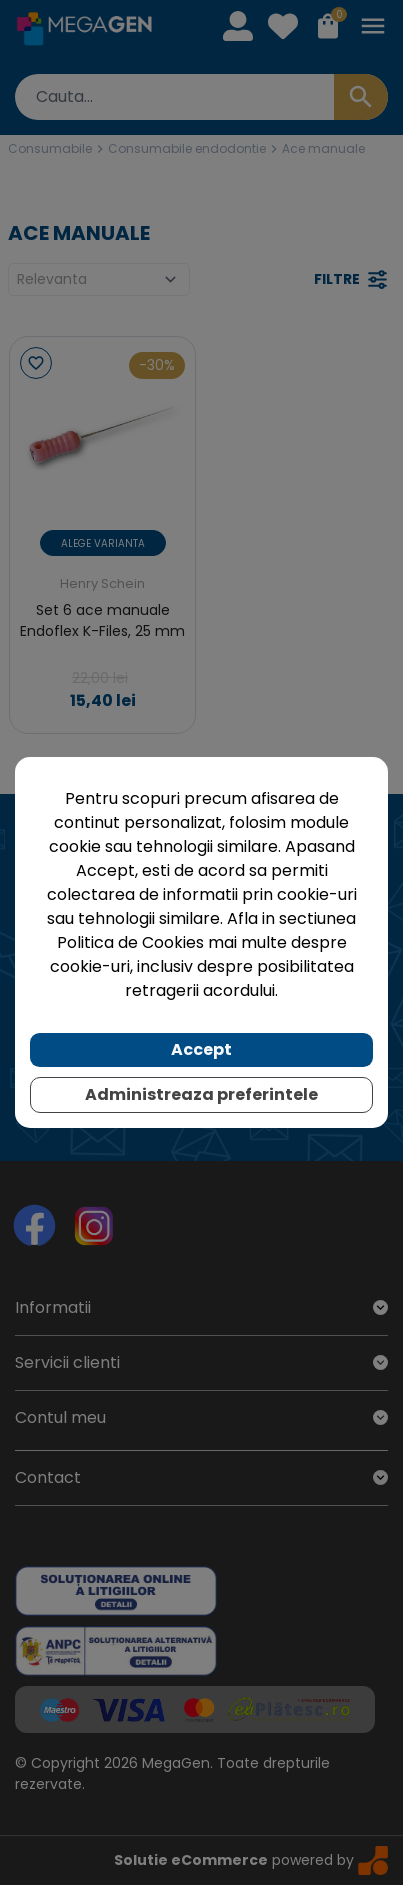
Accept (201, 1049)
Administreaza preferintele (201, 1094)
